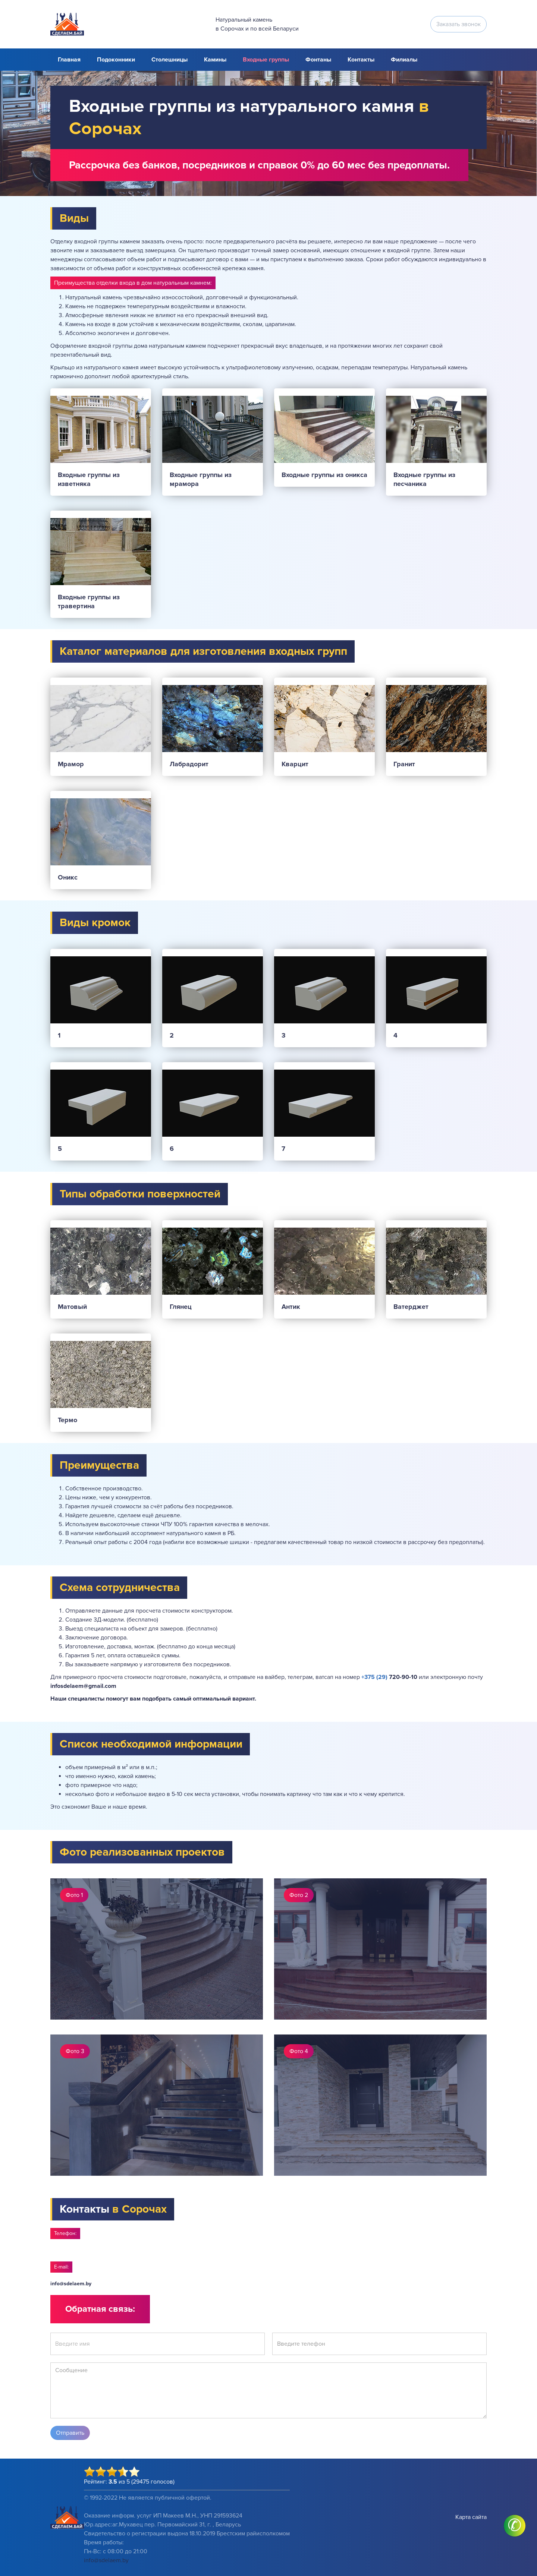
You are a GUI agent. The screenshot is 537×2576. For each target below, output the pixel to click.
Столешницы (169, 59)
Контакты (361, 59)
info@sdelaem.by (70, 2283)
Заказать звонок (458, 24)
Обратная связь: (100, 2309)
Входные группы (266, 59)
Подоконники (116, 59)
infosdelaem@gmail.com (83, 1686)
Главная (69, 59)
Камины (215, 59)
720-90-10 (389, 1677)
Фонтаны (318, 59)
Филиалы (404, 59)
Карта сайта (471, 2517)
